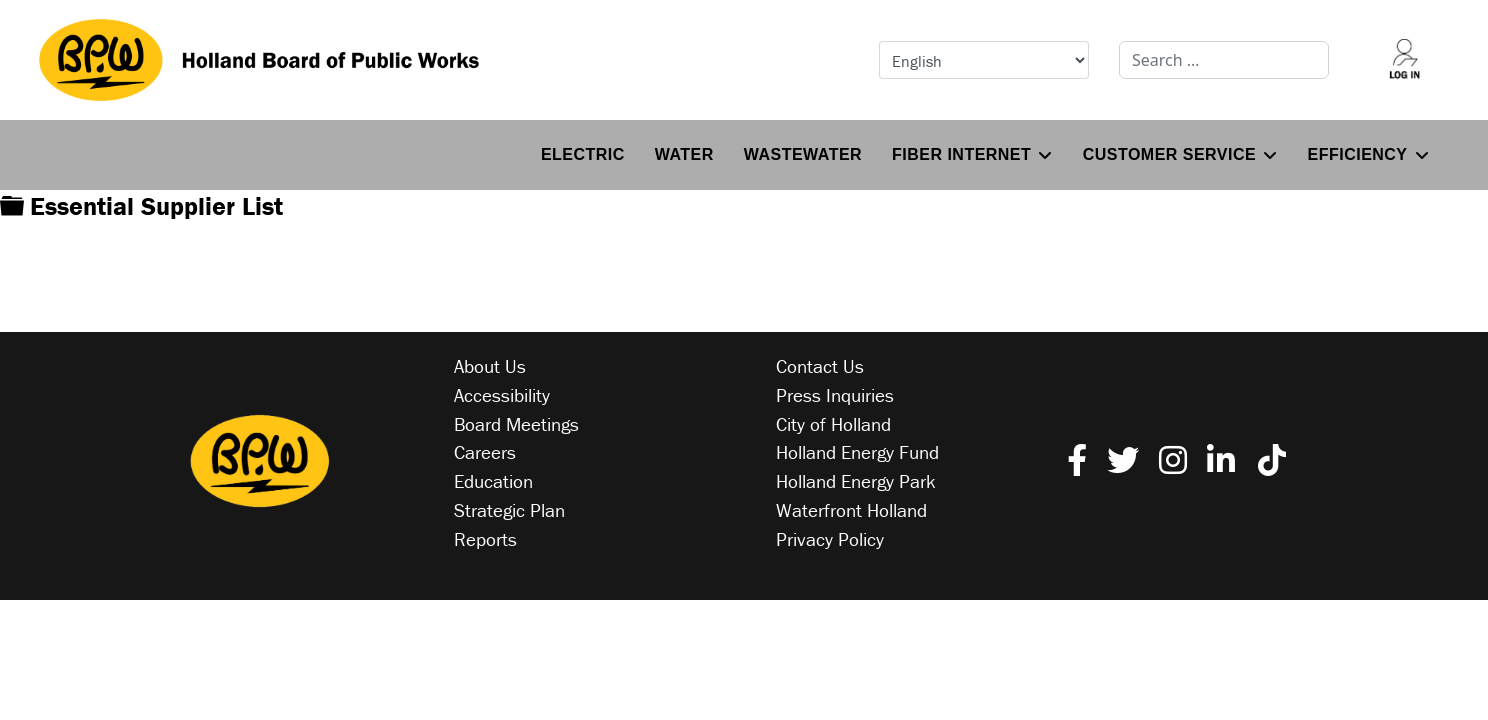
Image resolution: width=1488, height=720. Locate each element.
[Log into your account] (1404, 60)
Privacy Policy (830, 539)
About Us (490, 366)
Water (684, 154)
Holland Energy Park (856, 481)
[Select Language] (984, 60)
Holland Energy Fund (857, 452)
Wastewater (803, 154)
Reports (485, 539)
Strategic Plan (509, 510)
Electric (583, 154)
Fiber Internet (961, 154)
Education (493, 481)
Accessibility (502, 395)
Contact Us (820, 366)
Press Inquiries (835, 395)
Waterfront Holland (851, 510)
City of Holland (833, 424)
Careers (485, 452)
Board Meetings (516, 424)
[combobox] (1224, 60)
